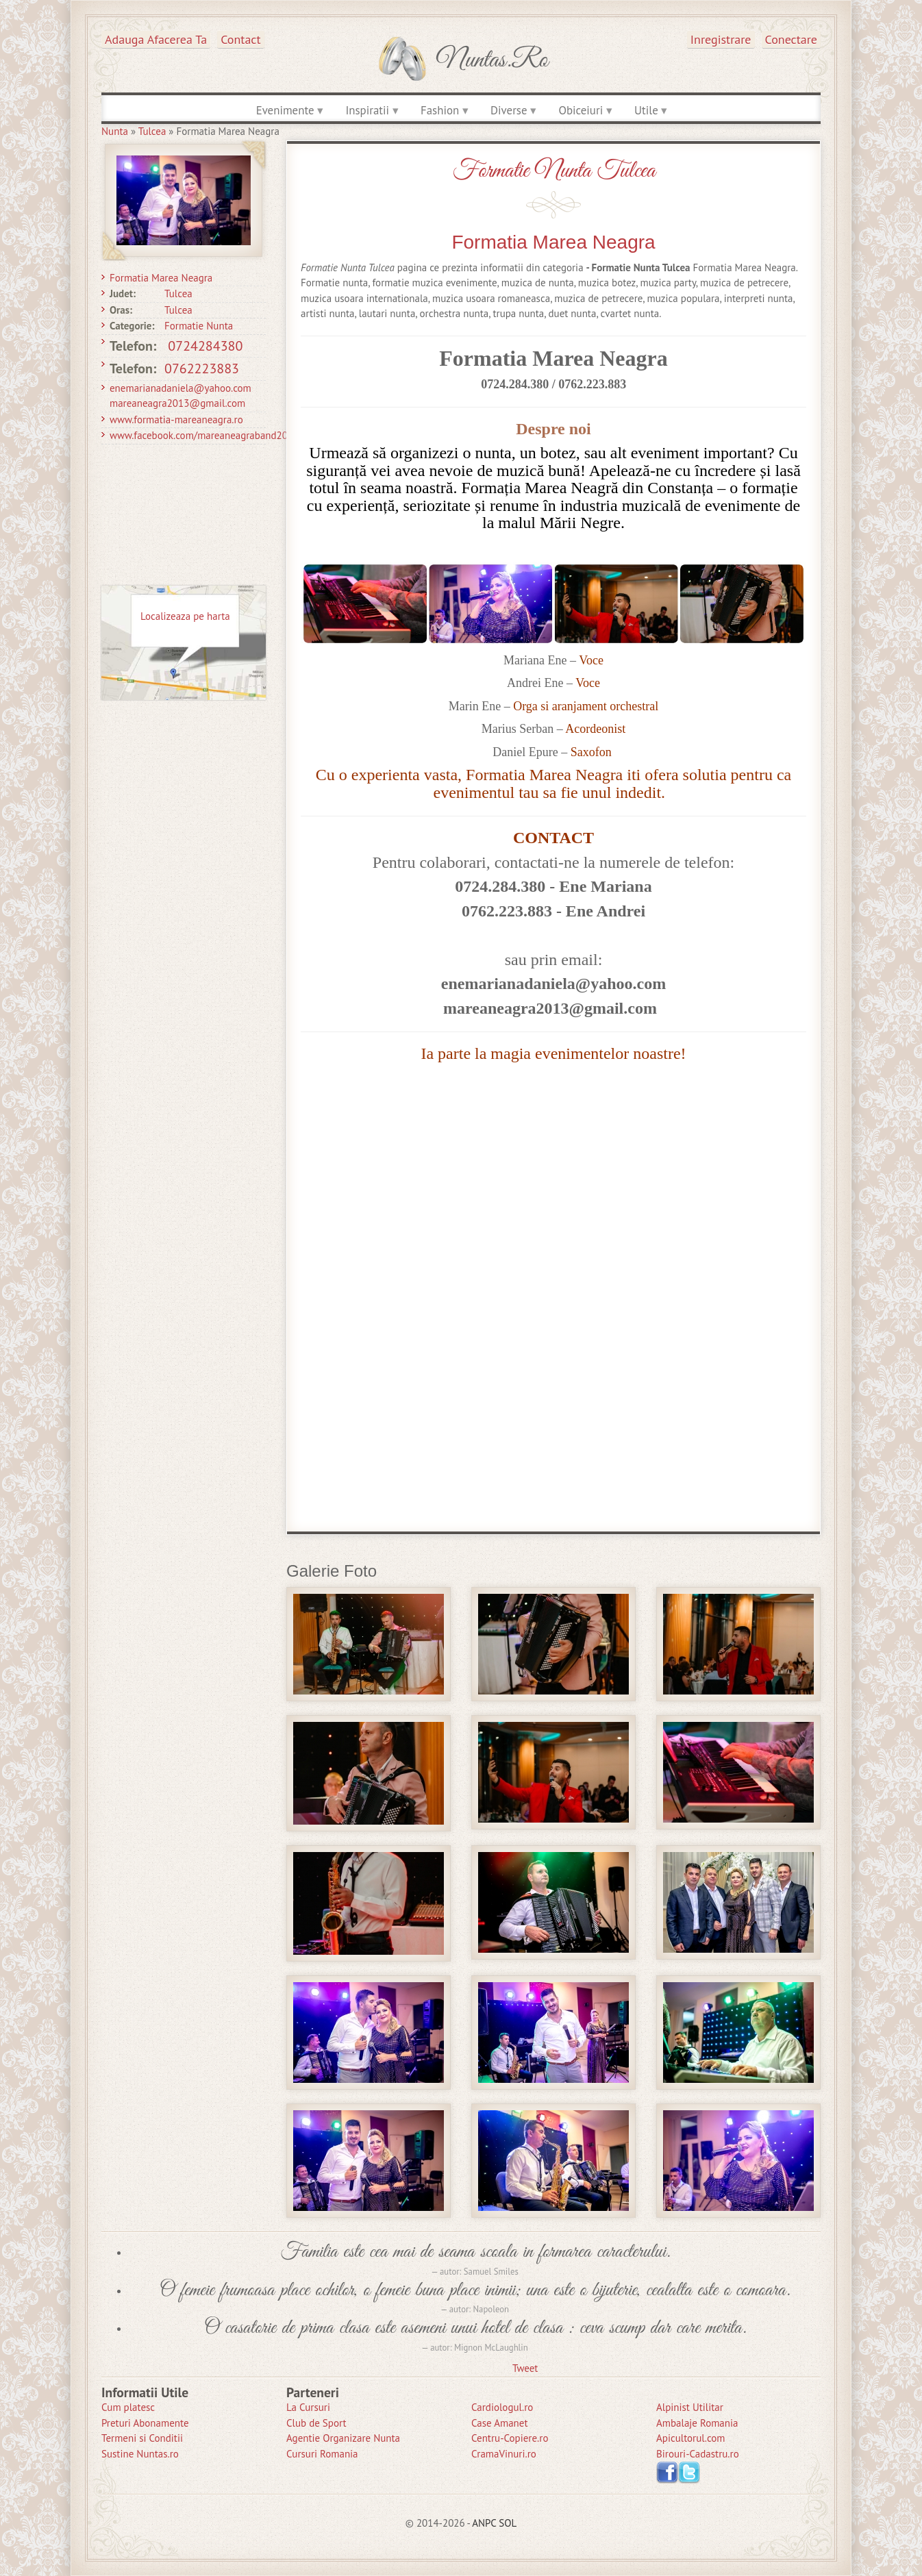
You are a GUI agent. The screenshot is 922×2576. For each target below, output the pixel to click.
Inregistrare (720, 39)
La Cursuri (308, 2407)
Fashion (440, 110)
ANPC (484, 2522)
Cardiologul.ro (502, 2407)
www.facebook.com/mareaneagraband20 (199, 435)
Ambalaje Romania (697, 2422)
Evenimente (285, 110)
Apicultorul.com (690, 2437)
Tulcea (152, 131)
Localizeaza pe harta (185, 616)
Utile (646, 110)
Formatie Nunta (198, 325)
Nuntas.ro (492, 60)
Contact (240, 39)
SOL (507, 2522)
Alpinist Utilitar (689, 2407)
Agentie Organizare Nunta (343, 2437)
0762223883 (201, 368)
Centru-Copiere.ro (509, 2437)
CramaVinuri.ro (503, 2453)
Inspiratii (367, 110)
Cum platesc (128, 2407)
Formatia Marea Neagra (161, 277)
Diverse (508, 110)
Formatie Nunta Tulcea (554, 170)
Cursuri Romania (322, 2453)
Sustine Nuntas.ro (140, 2453)
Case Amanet (499, 2422)
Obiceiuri (580, 110)
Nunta (114, 131)
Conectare (791, 39)
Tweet (525, 2368)
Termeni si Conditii (142, 2437)
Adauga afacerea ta (156, 39)
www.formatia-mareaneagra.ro (176, 419)
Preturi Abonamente (145, 2422)
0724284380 (205, 346)
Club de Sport (316, 2422)
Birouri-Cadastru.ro (697, 2453)
